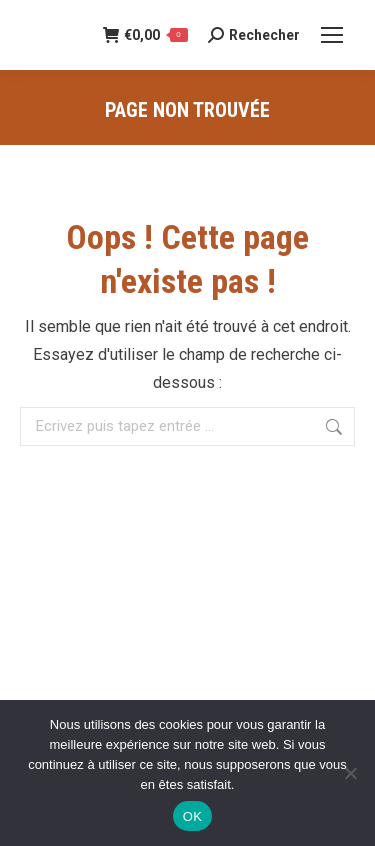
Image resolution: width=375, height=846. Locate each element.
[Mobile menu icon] (332, 35)
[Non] (350, 773)
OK (192, 816)
